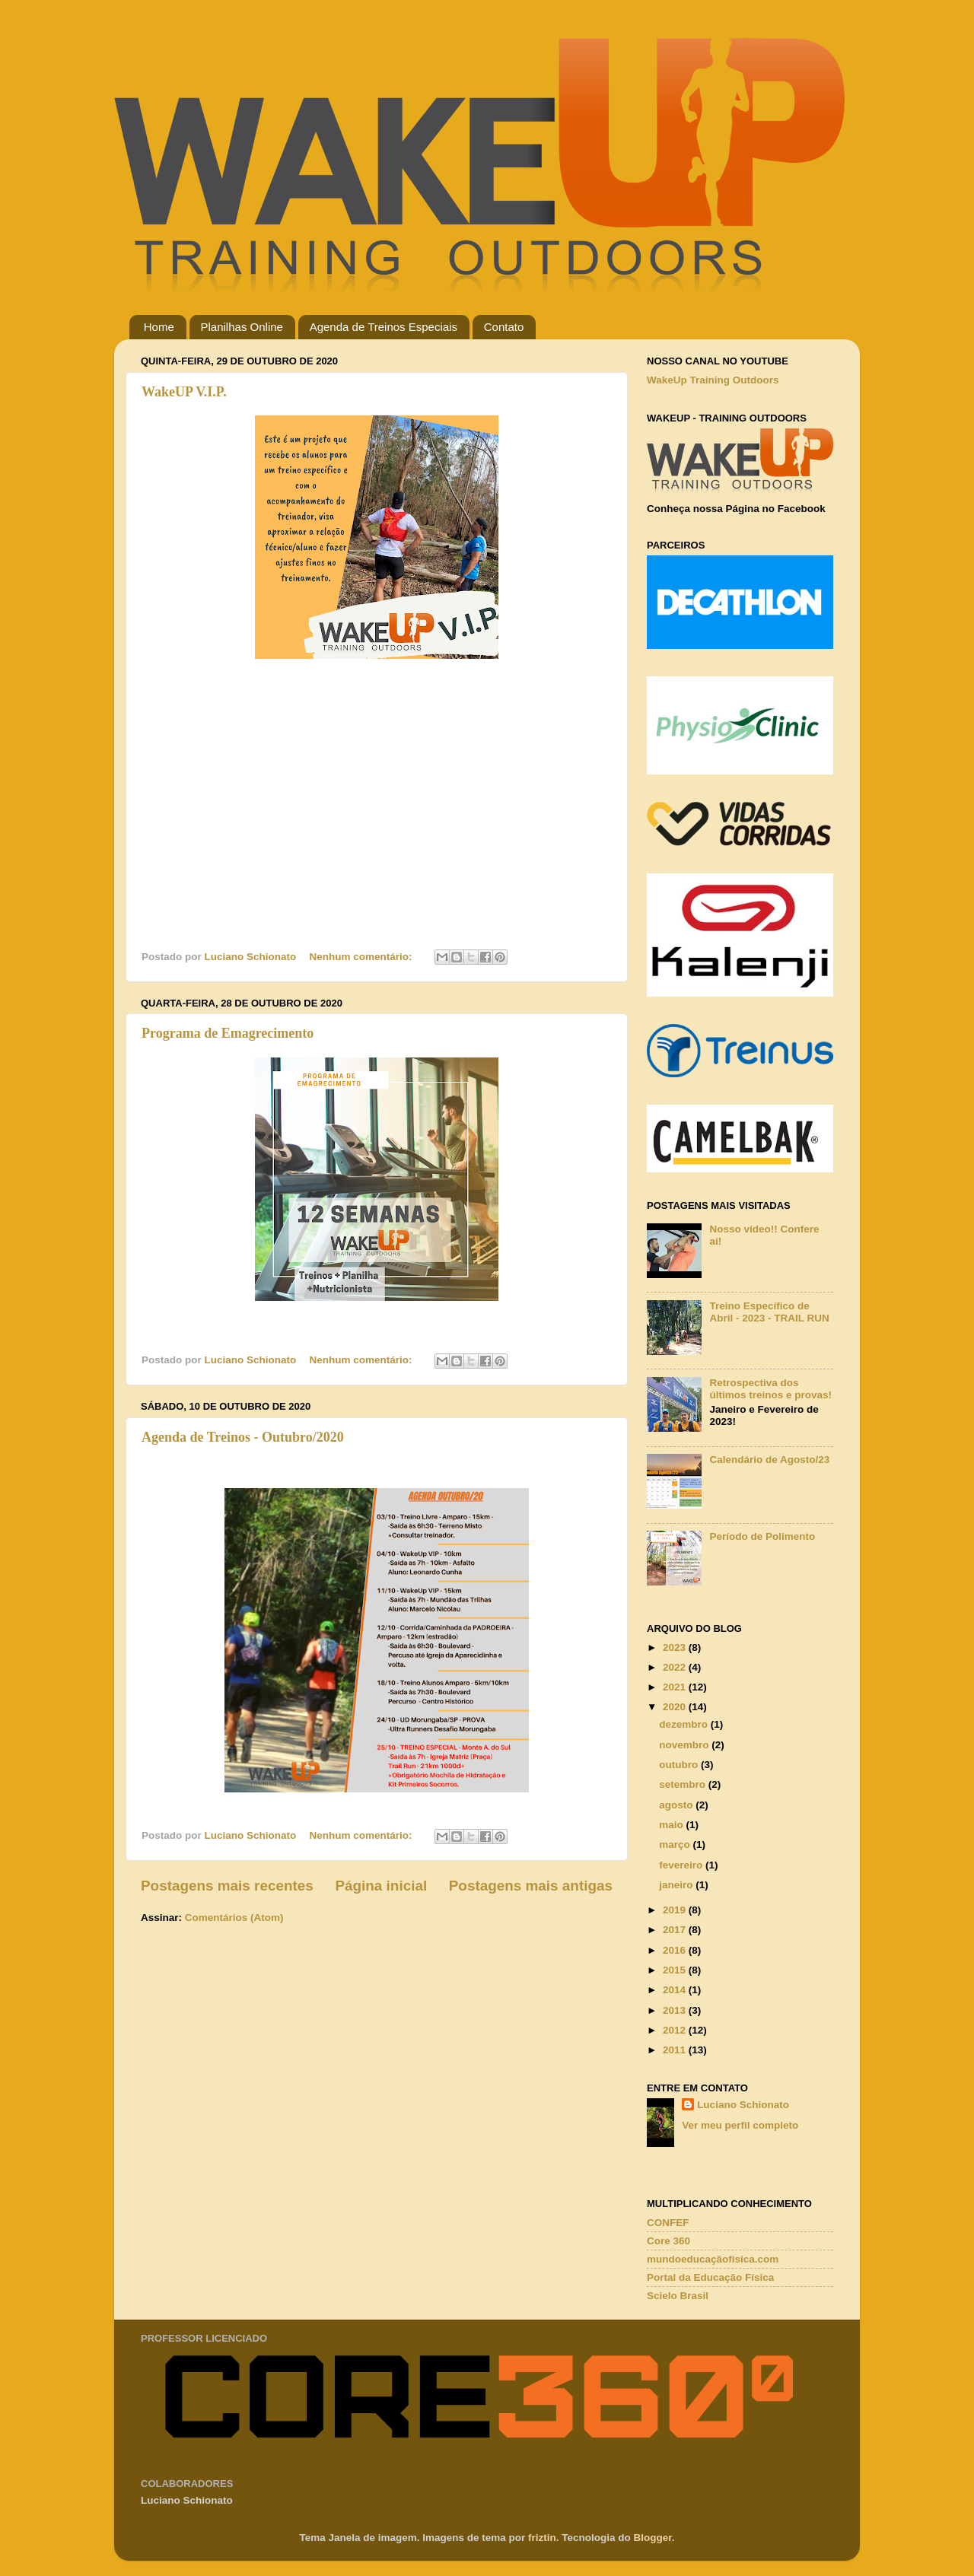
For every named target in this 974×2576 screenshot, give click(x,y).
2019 (676, 1910)
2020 (676, 1707)
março (675, 1844)
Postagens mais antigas (531, 1886)
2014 (676, 1990)
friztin (542, 2537)
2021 (676, 1687)
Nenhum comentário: (362, 956)
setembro (683, 1784)
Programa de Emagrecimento (228, 1033)
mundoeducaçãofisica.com (712, 2259)
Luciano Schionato (743, 2104)
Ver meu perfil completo (740, 2125)
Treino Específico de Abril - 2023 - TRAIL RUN (769, 1312)
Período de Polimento (762, 1536)
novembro (685, 1745)
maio (672, 1824)
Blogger (653, 2537)
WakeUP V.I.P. (184, 391)
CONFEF (668, 2222)
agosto (677, 1805)
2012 (676, 2030)
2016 (676, 1950)
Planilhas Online (242, 326)
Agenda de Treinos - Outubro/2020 (243, 1437)
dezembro (685, 1724)
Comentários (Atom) (234, 1917)
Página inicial (381, 1886)
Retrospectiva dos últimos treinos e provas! (770, 1389)
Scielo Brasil (677, 2295)
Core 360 (668, 2241)
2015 (676, 1970)
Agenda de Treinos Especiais (383, 326)
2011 (676, 2050)
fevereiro (682, 1865)
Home (159, 326)
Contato (504, 326)
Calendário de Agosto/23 (769, 1459)
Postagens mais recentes (227, 1886)
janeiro (677, 1885)
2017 (676, 1929)
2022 (676, 1667)
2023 (676, 1647)
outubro (680, 1764)
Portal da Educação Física (710, 2277)
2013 (676, 2010)
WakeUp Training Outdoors (713, 380)
